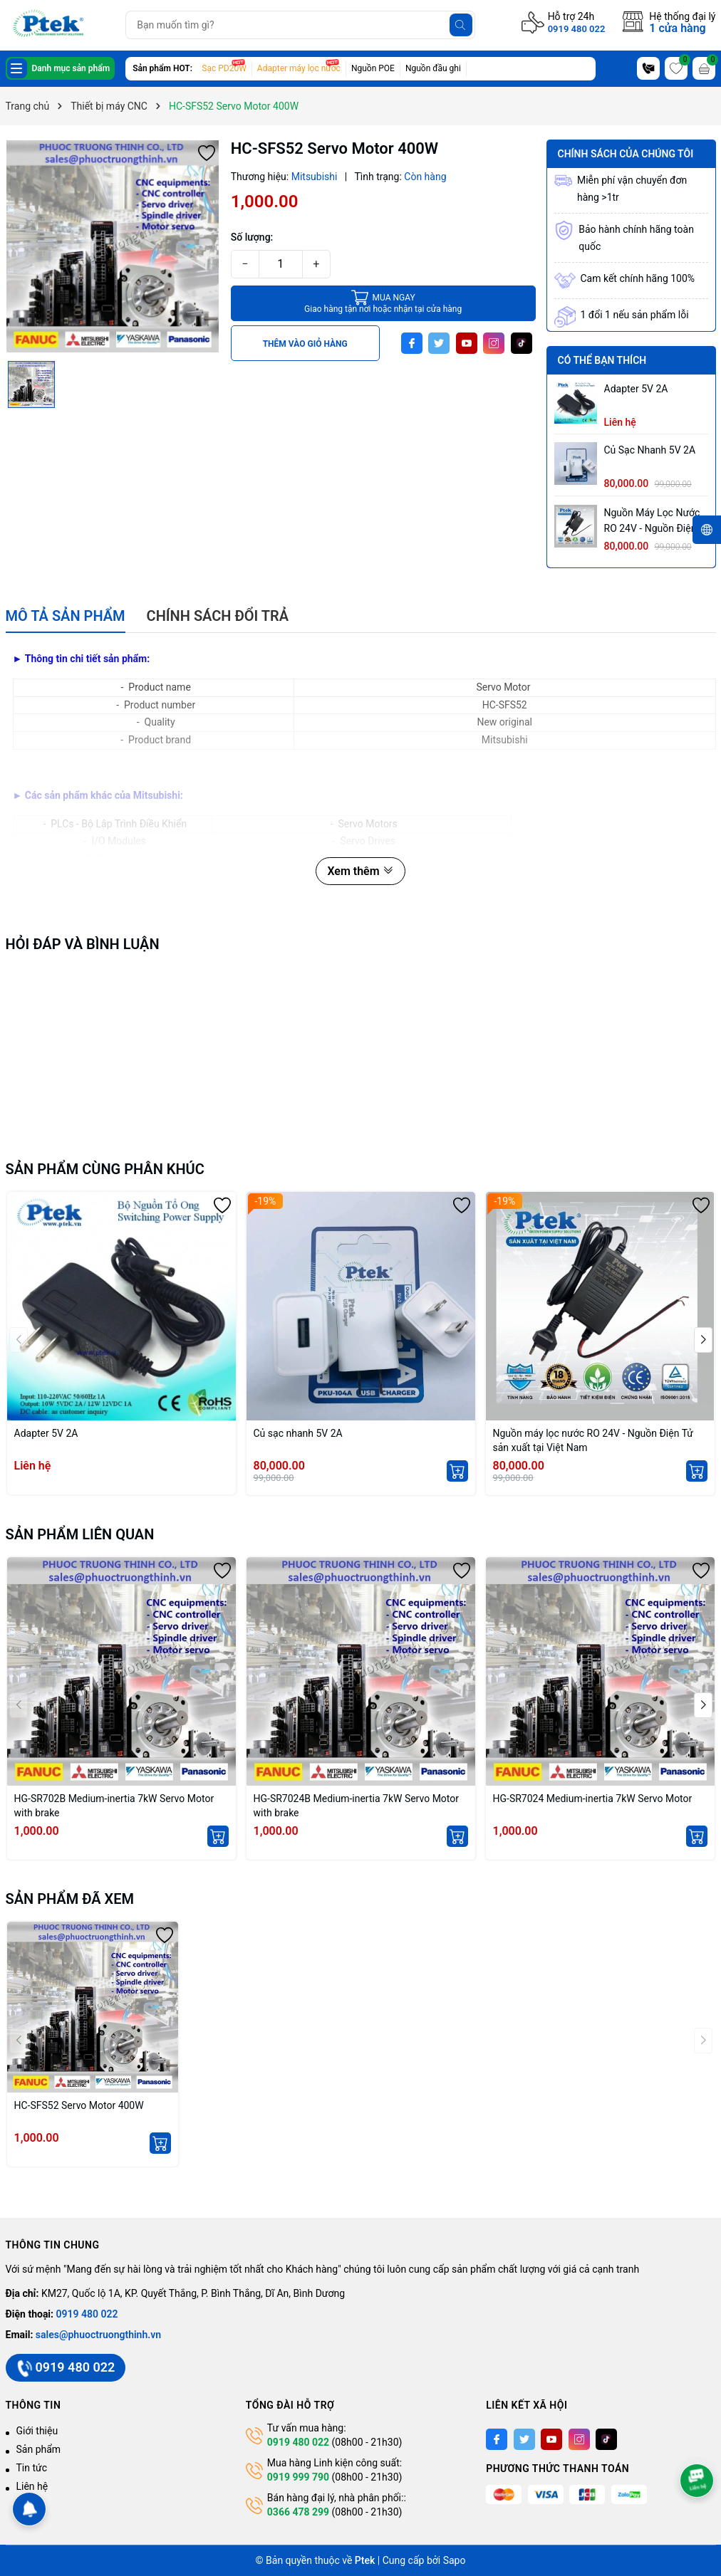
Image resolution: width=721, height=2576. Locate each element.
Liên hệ (32, 2486)
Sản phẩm (38, 2449)
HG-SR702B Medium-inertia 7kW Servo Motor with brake (114, 1805)
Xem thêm (360, 871)
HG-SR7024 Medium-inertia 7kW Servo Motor (593, 1798)
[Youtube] (466, 343)
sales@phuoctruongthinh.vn (98, 2334)
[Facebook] (411, 343)
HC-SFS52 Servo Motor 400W (79, 2105)
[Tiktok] (521, 343)
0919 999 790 (298, 2477)
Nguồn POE (373, 68)
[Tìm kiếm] (461, 25)
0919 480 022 (577, 28)
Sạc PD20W (224, 68)
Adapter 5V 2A (636, 388)
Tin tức (32, 2467)
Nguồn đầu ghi (433, 68)
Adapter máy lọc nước (299, 68)
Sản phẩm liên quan (80, 1534)
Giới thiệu (37, 2430)
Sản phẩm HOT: (162, 68)
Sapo (454, 2560)
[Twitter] (439, 343)
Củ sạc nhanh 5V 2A (650, 450)
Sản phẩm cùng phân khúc (105, 1169)
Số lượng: (252, 237)
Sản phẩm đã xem (70, 1898)
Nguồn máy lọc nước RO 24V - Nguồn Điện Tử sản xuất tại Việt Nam (652, 521)
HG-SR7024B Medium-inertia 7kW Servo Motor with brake (357, 1805)
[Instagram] (493, 343)
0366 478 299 (298, 2512)
